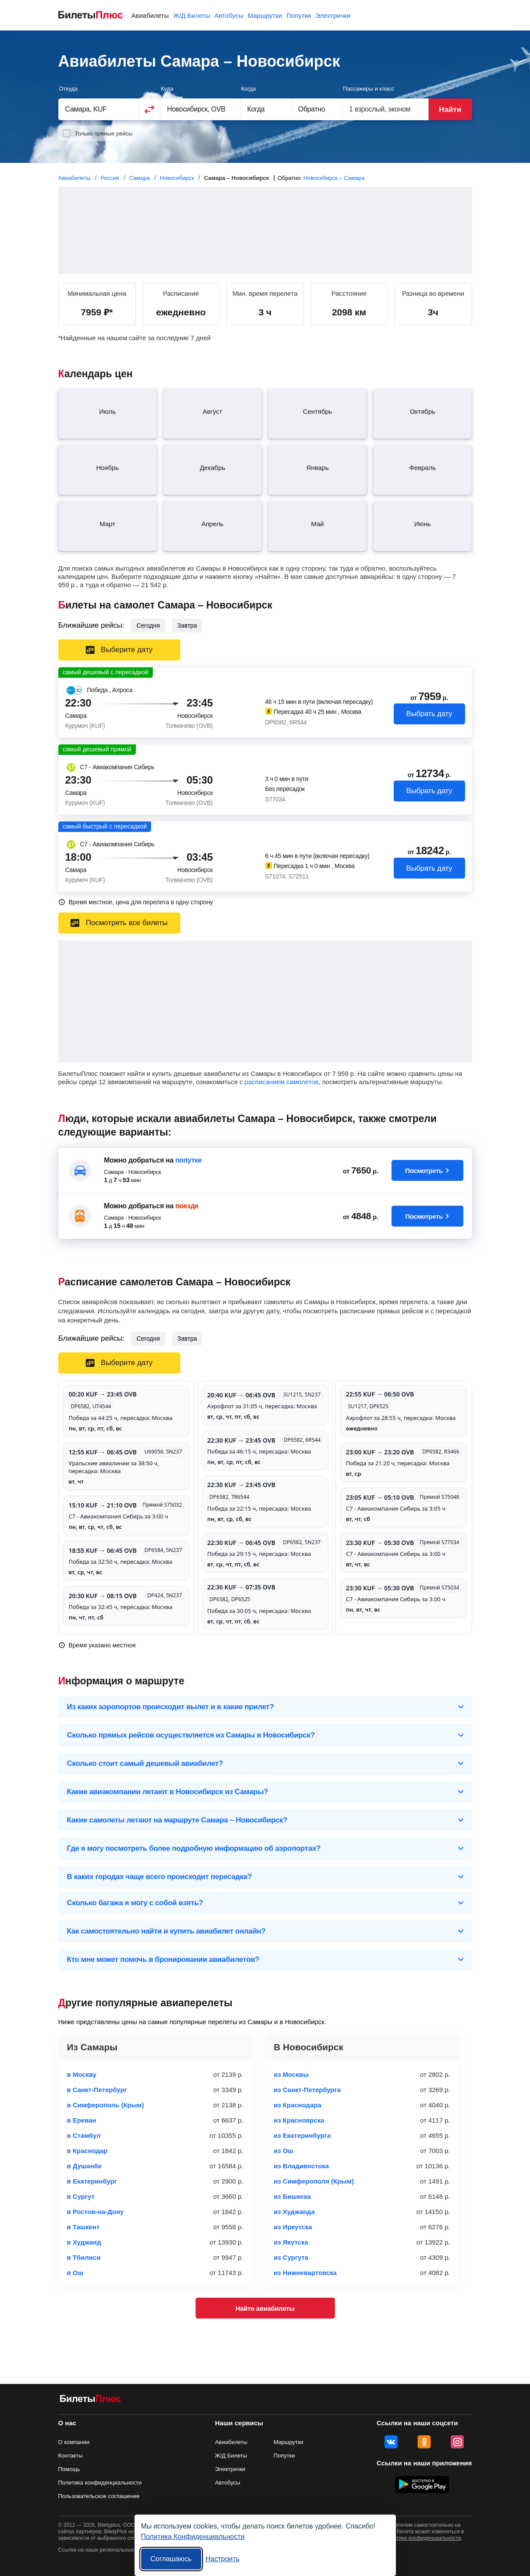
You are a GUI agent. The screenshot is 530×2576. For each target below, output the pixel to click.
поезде (186, 1206)
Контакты (70, 2455)
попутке (188, 1160)
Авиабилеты (150, 15)
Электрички (332, 15)
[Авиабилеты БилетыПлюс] (90, 2400)
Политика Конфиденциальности (193, 2536)
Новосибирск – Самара (334, 178)
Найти (450, 109)
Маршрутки (265, 15)
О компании (74, 2442)
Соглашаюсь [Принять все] (171, 2558)
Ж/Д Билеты (191, 15)
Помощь (69, 2469)
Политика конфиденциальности (100, 2482)
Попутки (299, 15)
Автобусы (228, 15)
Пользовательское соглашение (99, 2496)
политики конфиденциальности (423, 2538)
